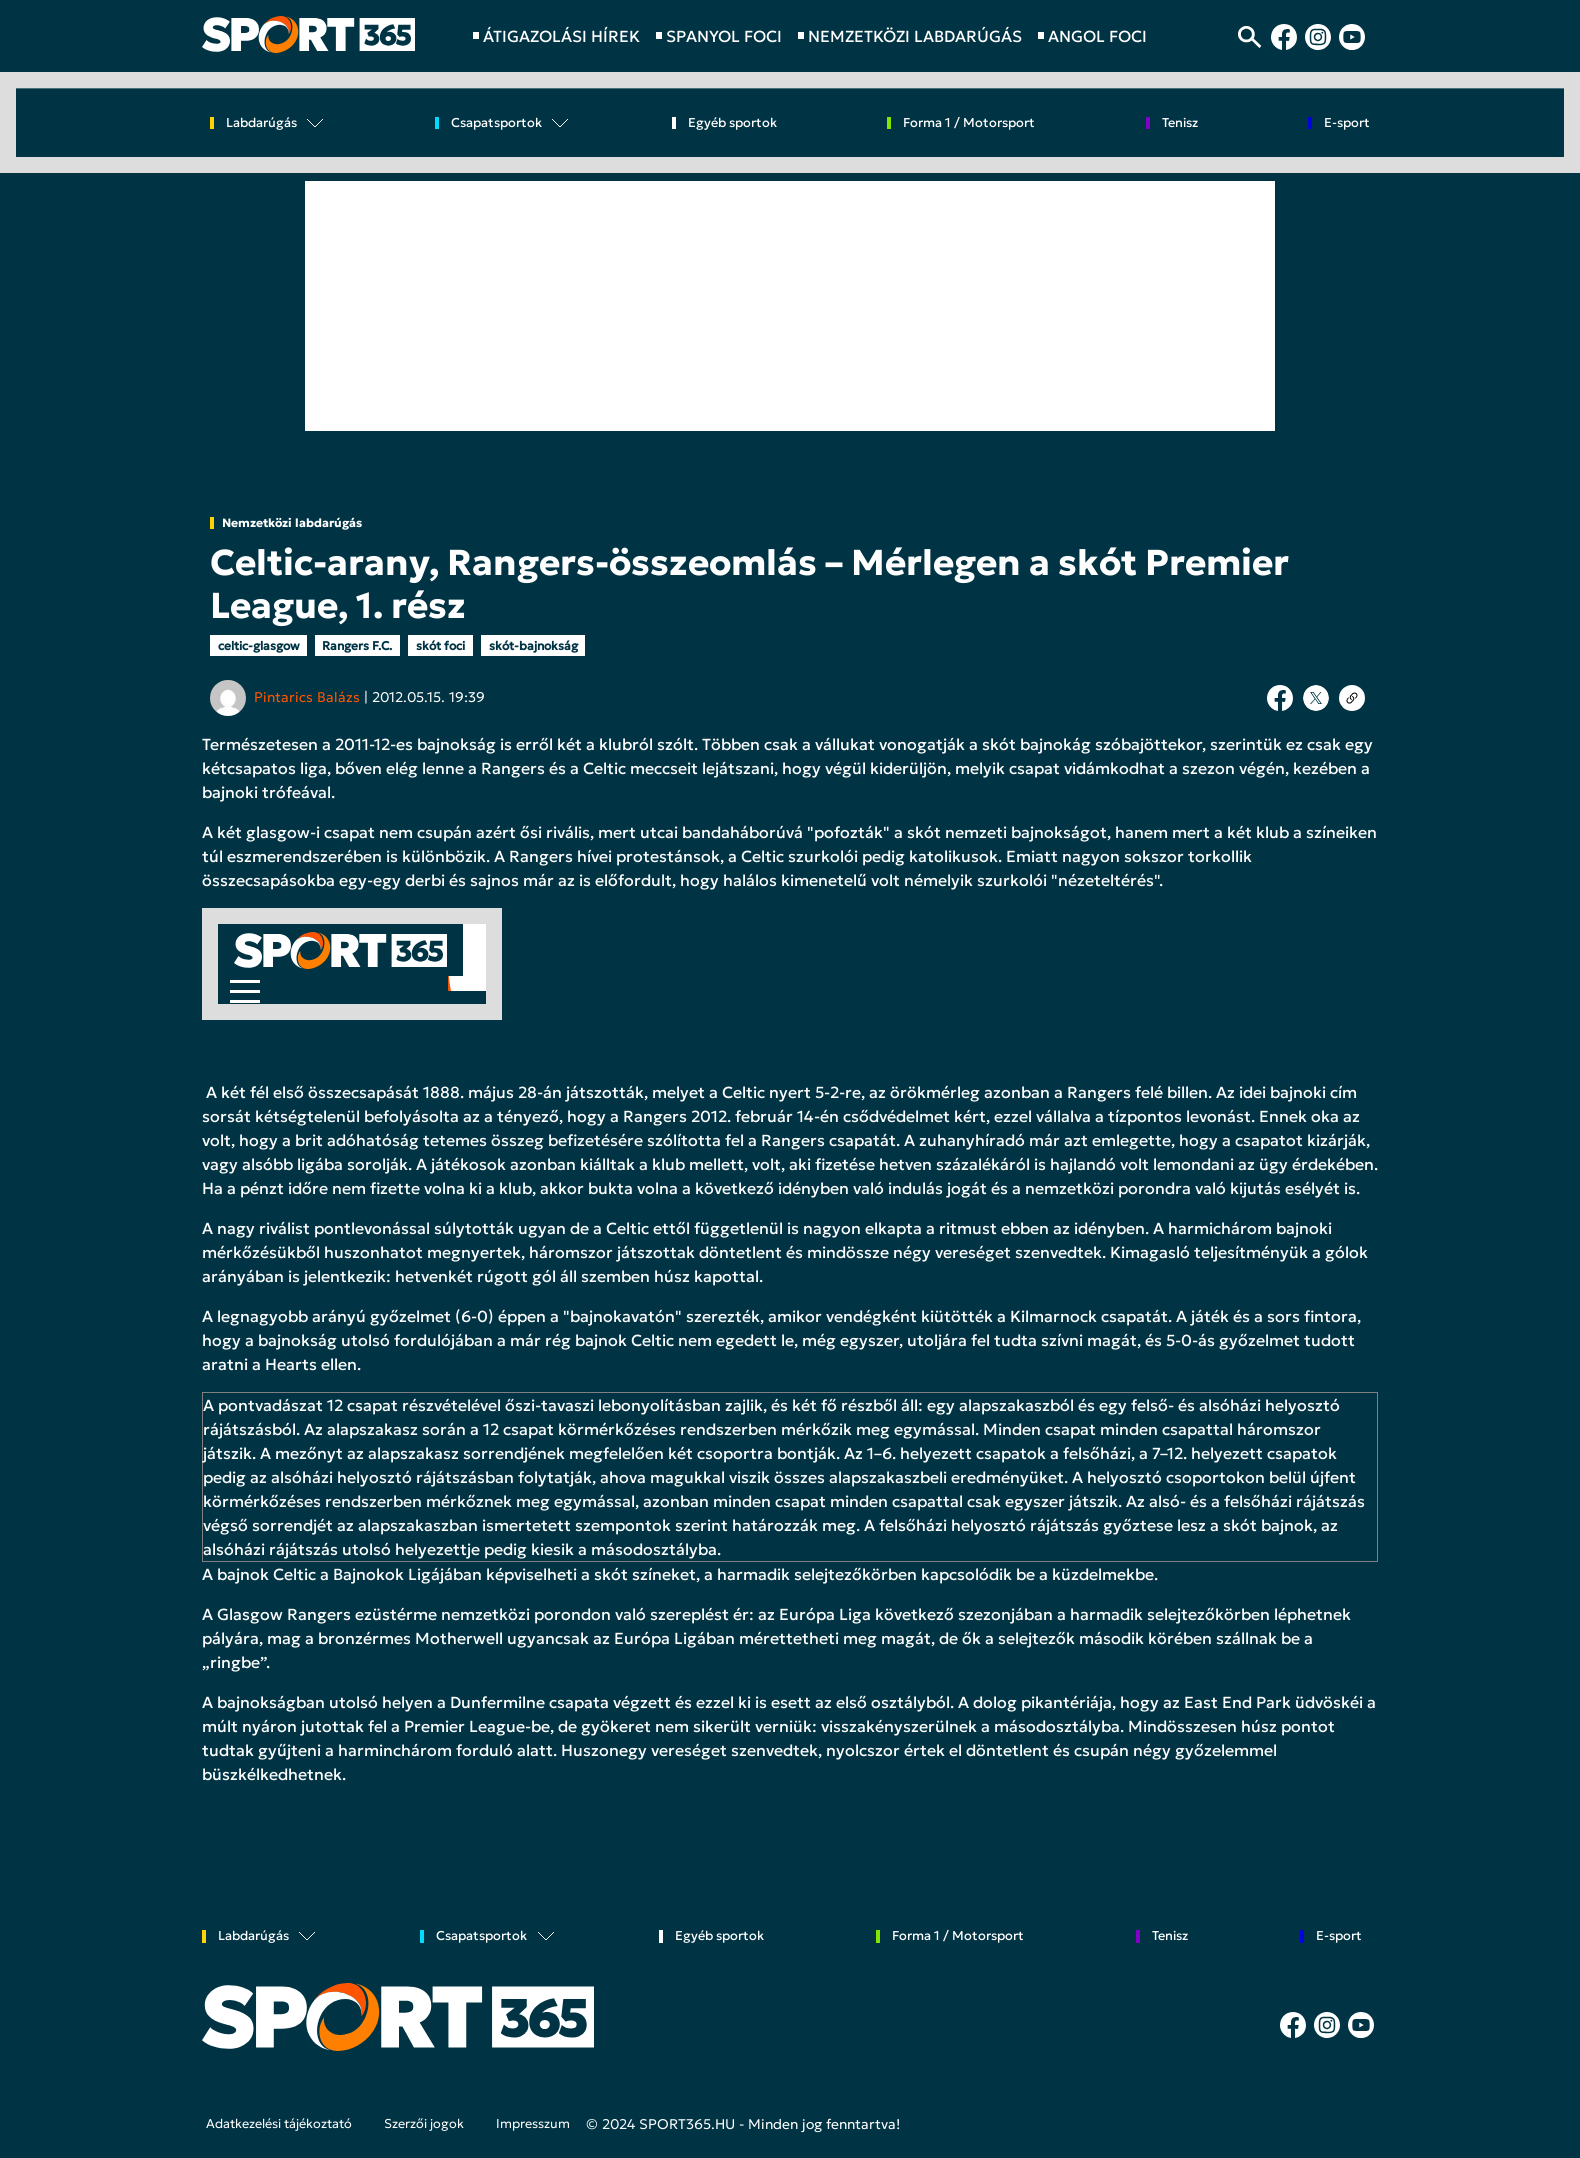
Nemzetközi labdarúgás (292, 523)
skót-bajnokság (533, 645)
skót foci (440, 645)
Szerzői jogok (424, 2124)
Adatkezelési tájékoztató (279, 2124)
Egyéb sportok (732, 123)
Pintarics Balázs (307, 697)
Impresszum (533, 2124)
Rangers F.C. (357, 645)
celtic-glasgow (258, 645)
